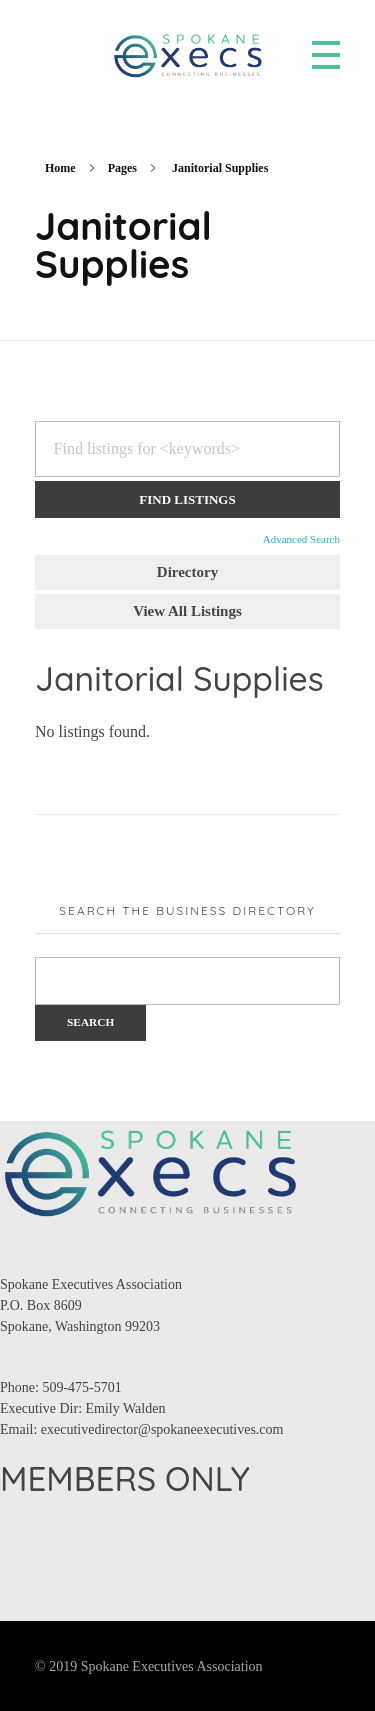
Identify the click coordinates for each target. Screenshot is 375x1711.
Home (60, 168)
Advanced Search (301, 539)
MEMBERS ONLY (125, 1478)
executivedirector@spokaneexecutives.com (162, 1429)
